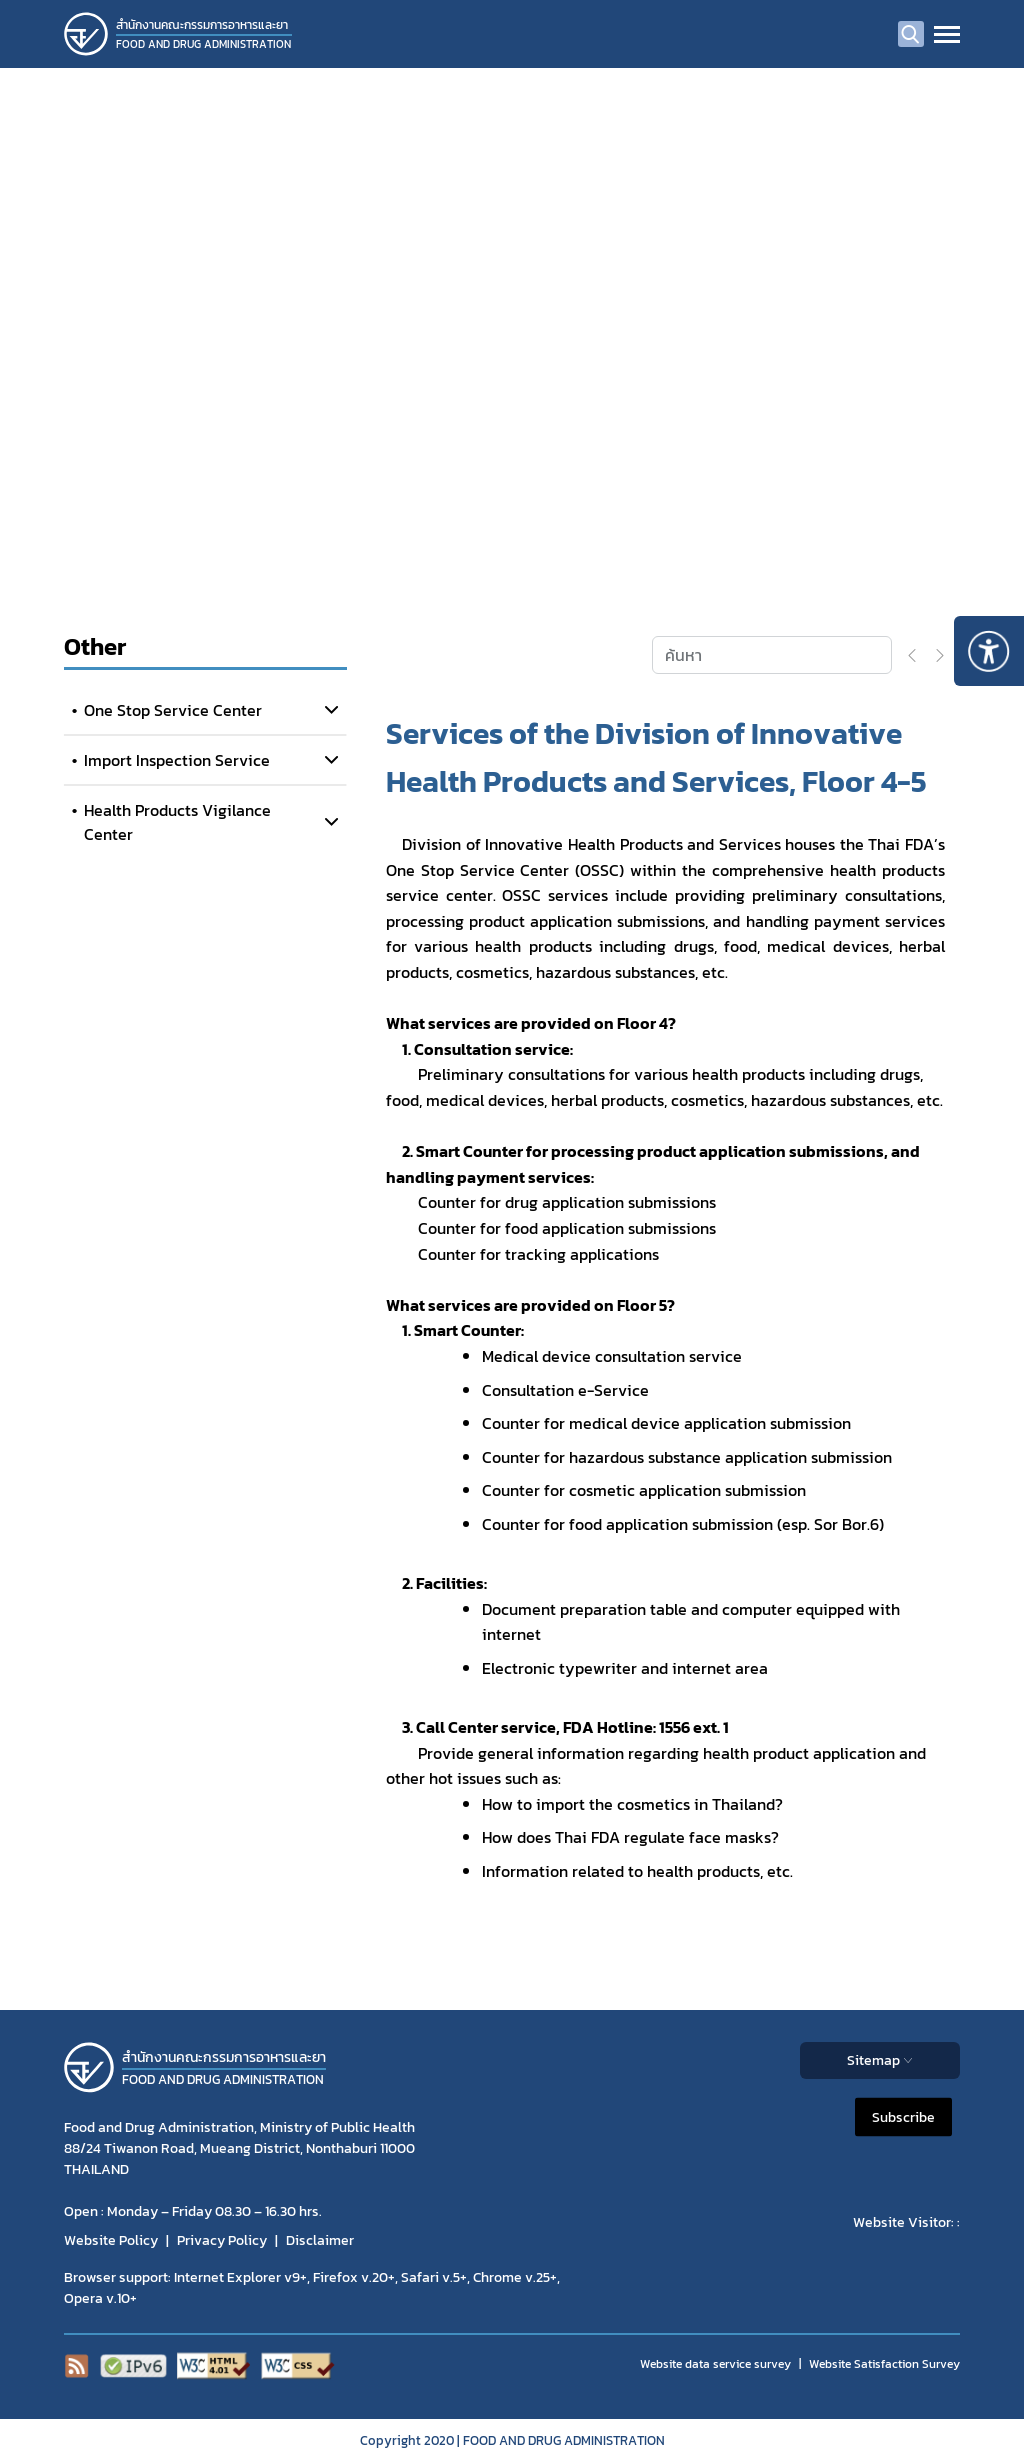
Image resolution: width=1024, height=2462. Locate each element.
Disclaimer (320, 2240)
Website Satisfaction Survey (884, 2364)
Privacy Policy (222, 2240)
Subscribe (903, 2117)
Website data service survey (715, 2364)
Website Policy (111, 2240)
